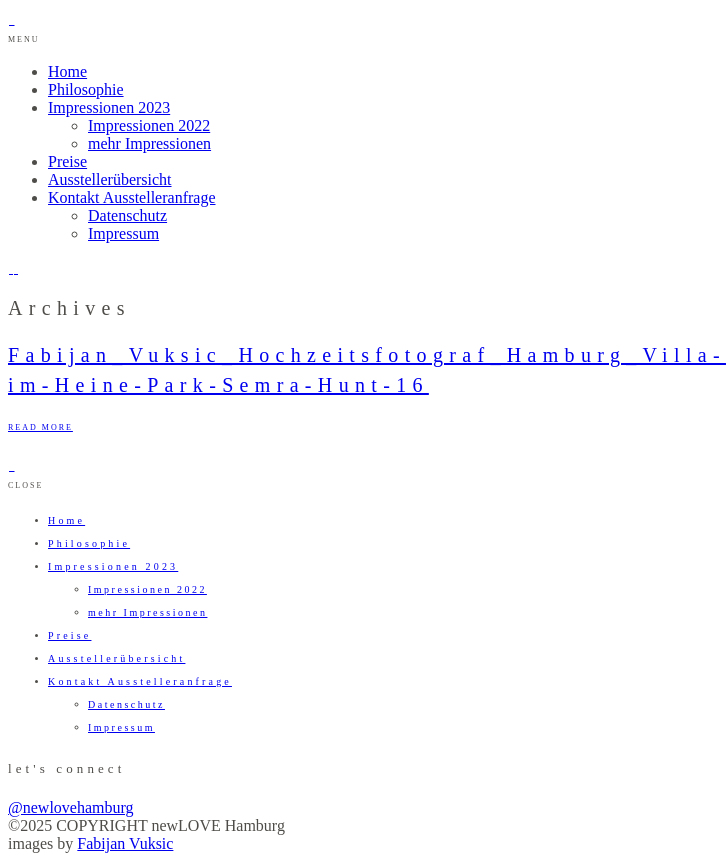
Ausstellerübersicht (110, 179)
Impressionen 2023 (109, 107)
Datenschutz (127, 215)
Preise (67, 161)
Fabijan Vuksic (125, 843)
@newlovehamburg (71, 807)
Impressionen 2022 (149, 125)
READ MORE (40, 427)
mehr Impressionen (149, 143)
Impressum (123, 233)
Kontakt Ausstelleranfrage (132, 197)
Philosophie (86, 89)
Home (67, 71)
